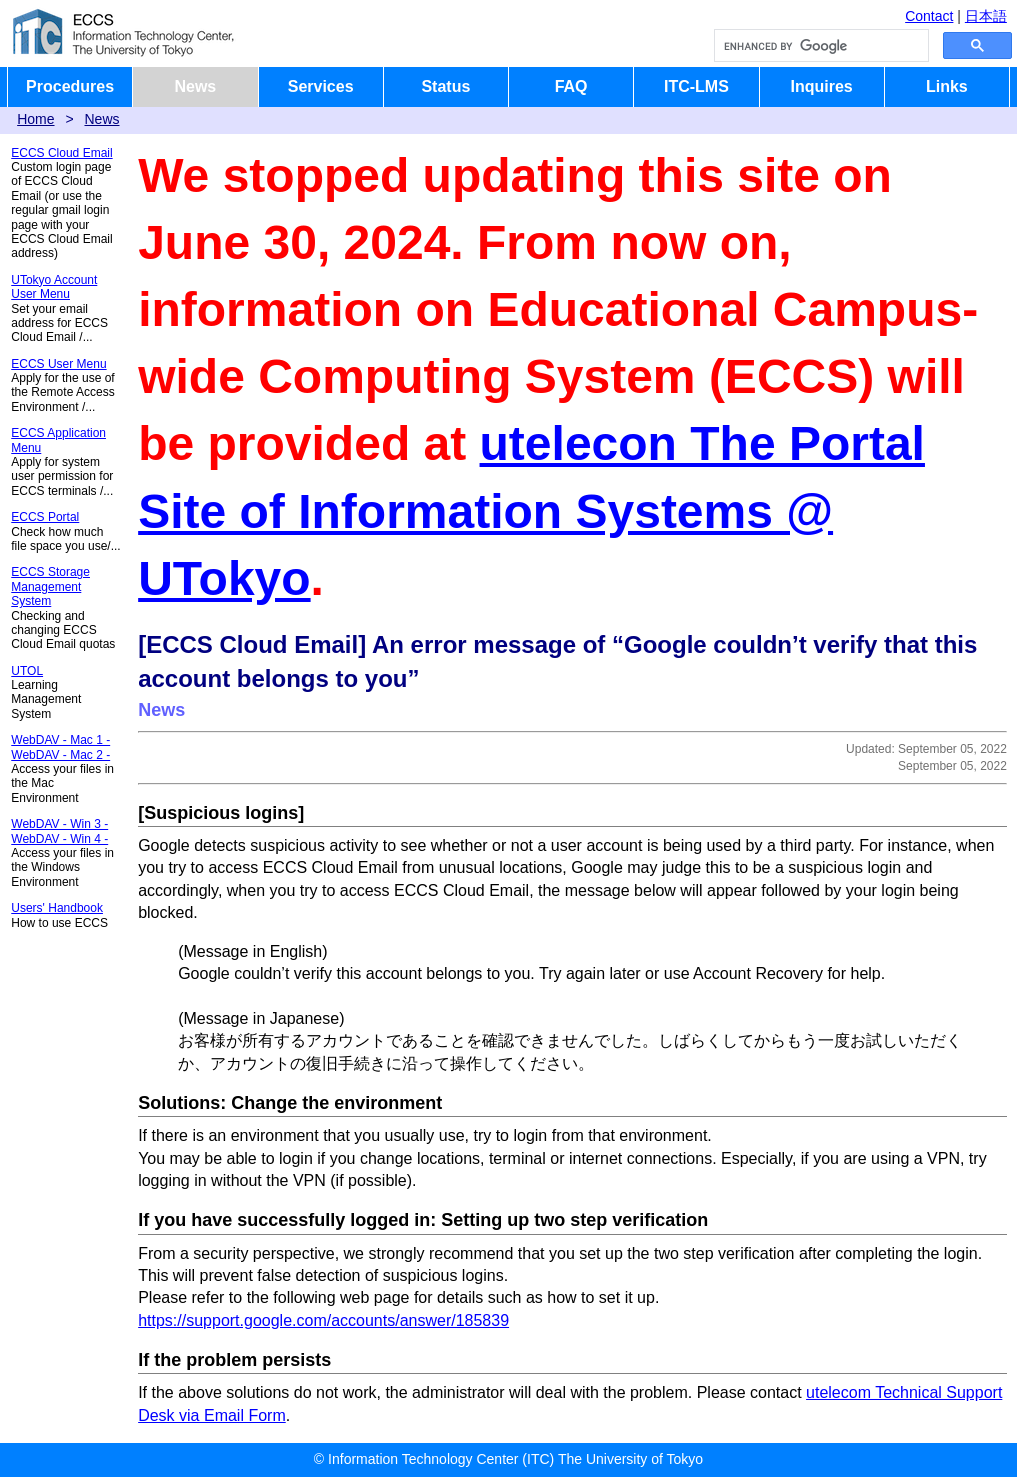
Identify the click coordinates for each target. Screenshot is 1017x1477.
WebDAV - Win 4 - (59, 839)
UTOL (27, 671)
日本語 (986, 16)
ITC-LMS (696, 86)
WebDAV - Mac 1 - (60, 740)
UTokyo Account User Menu (54, 287)
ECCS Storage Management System (50, 586)
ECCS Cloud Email (61, 153)
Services (321, 86)
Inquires (822, 86)
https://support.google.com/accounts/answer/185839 (323, 1320)
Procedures (70, 86)
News (195, 86)
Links (947, 86)
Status (445, 86)
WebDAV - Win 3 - (59, 824)
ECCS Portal (45, 517)
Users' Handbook (57, 908)
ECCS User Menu (58, 364)
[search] (819, 46)
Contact (929, 16)
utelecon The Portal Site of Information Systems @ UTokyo (531, 510)
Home (35, 119)
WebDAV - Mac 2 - (60, 755)
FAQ (571, 86)
